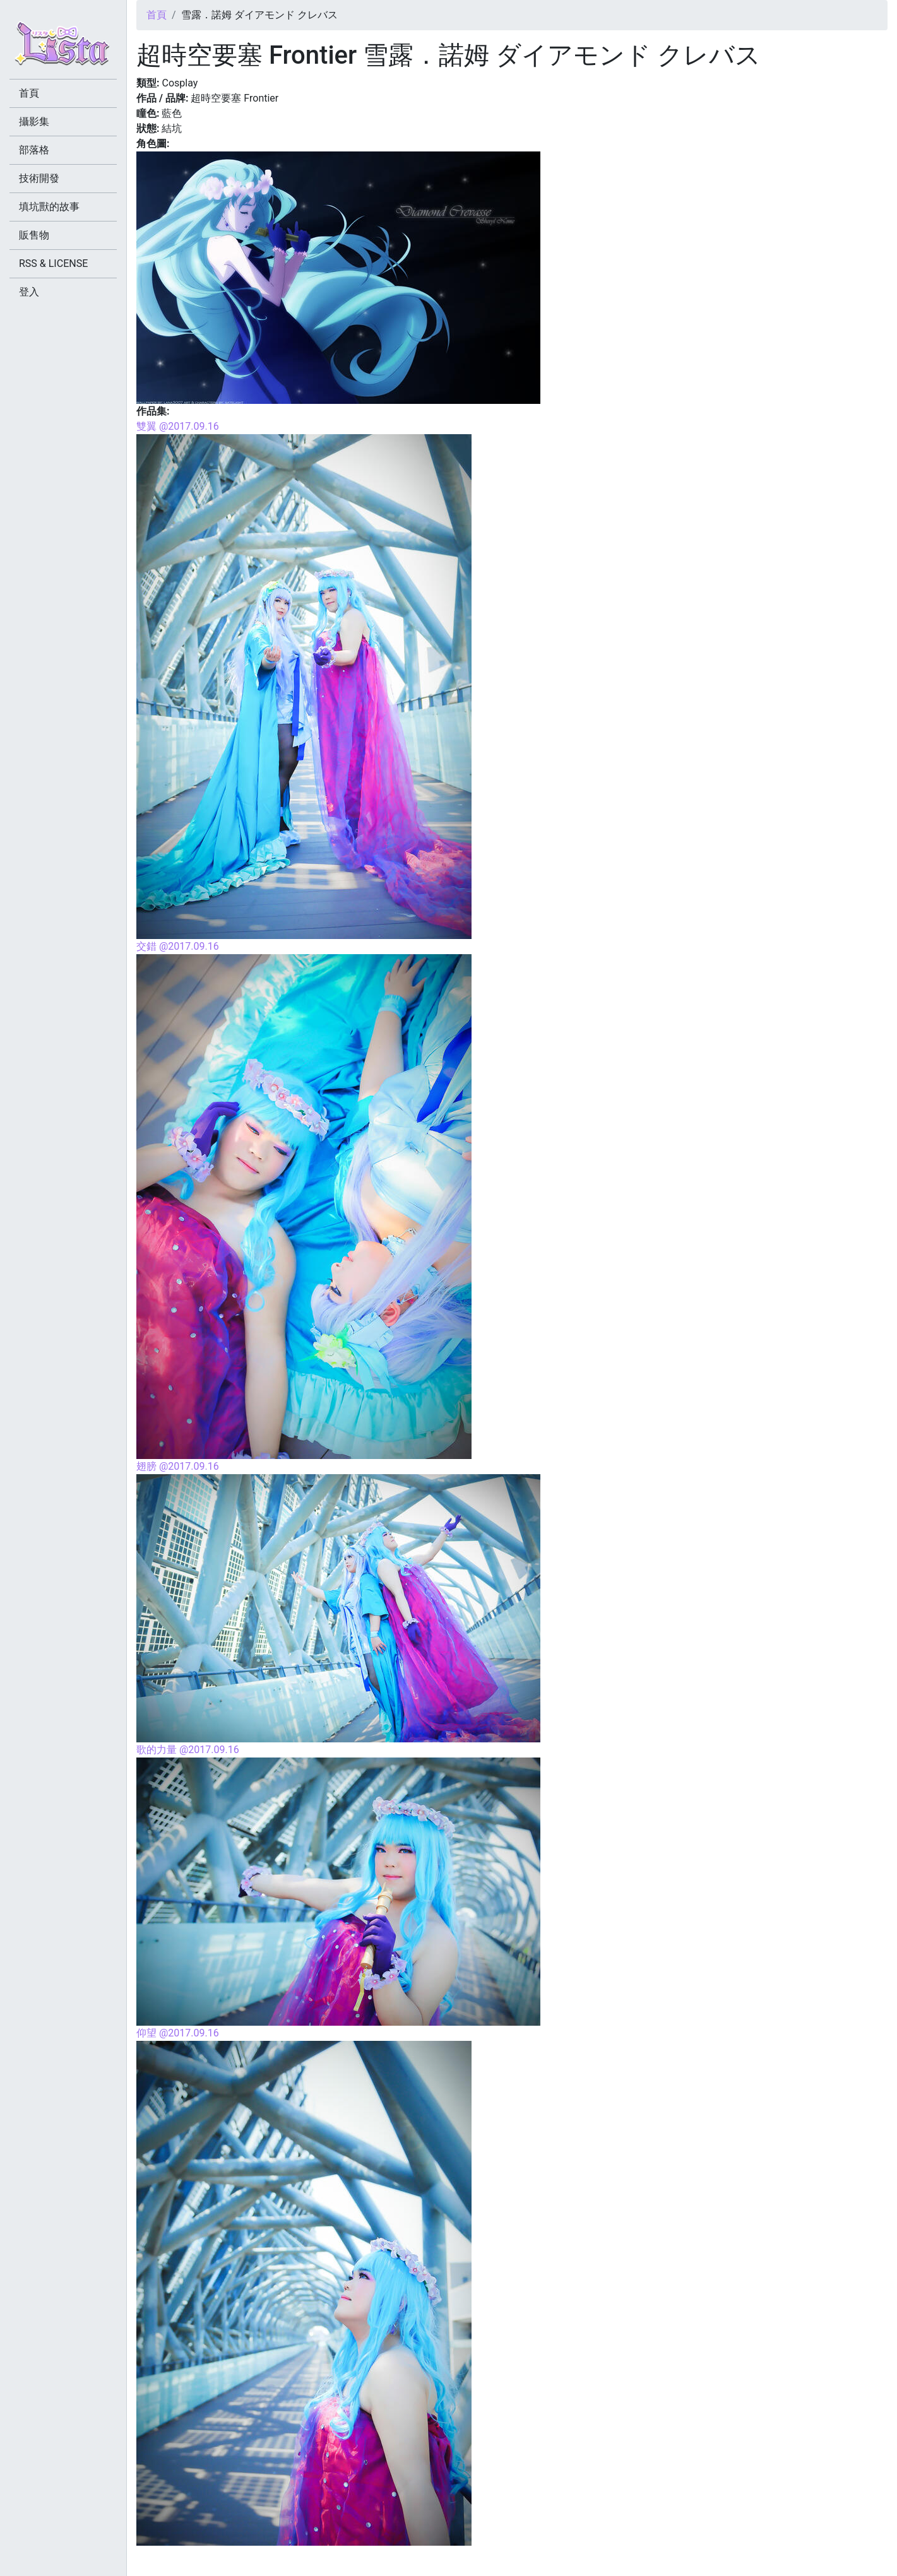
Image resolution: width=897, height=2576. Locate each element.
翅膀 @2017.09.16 (177, 1466)
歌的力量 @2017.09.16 (187, 1750)
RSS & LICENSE (53, 263)
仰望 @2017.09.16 (177, 2033)
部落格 (34, 150)
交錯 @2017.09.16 (177, 946)
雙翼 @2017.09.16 (177, 426)
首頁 (156, 15)
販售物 (34, 235)
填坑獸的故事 (49, 207)
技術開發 (39, 178)
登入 (29, 292)
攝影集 (34, 121)
